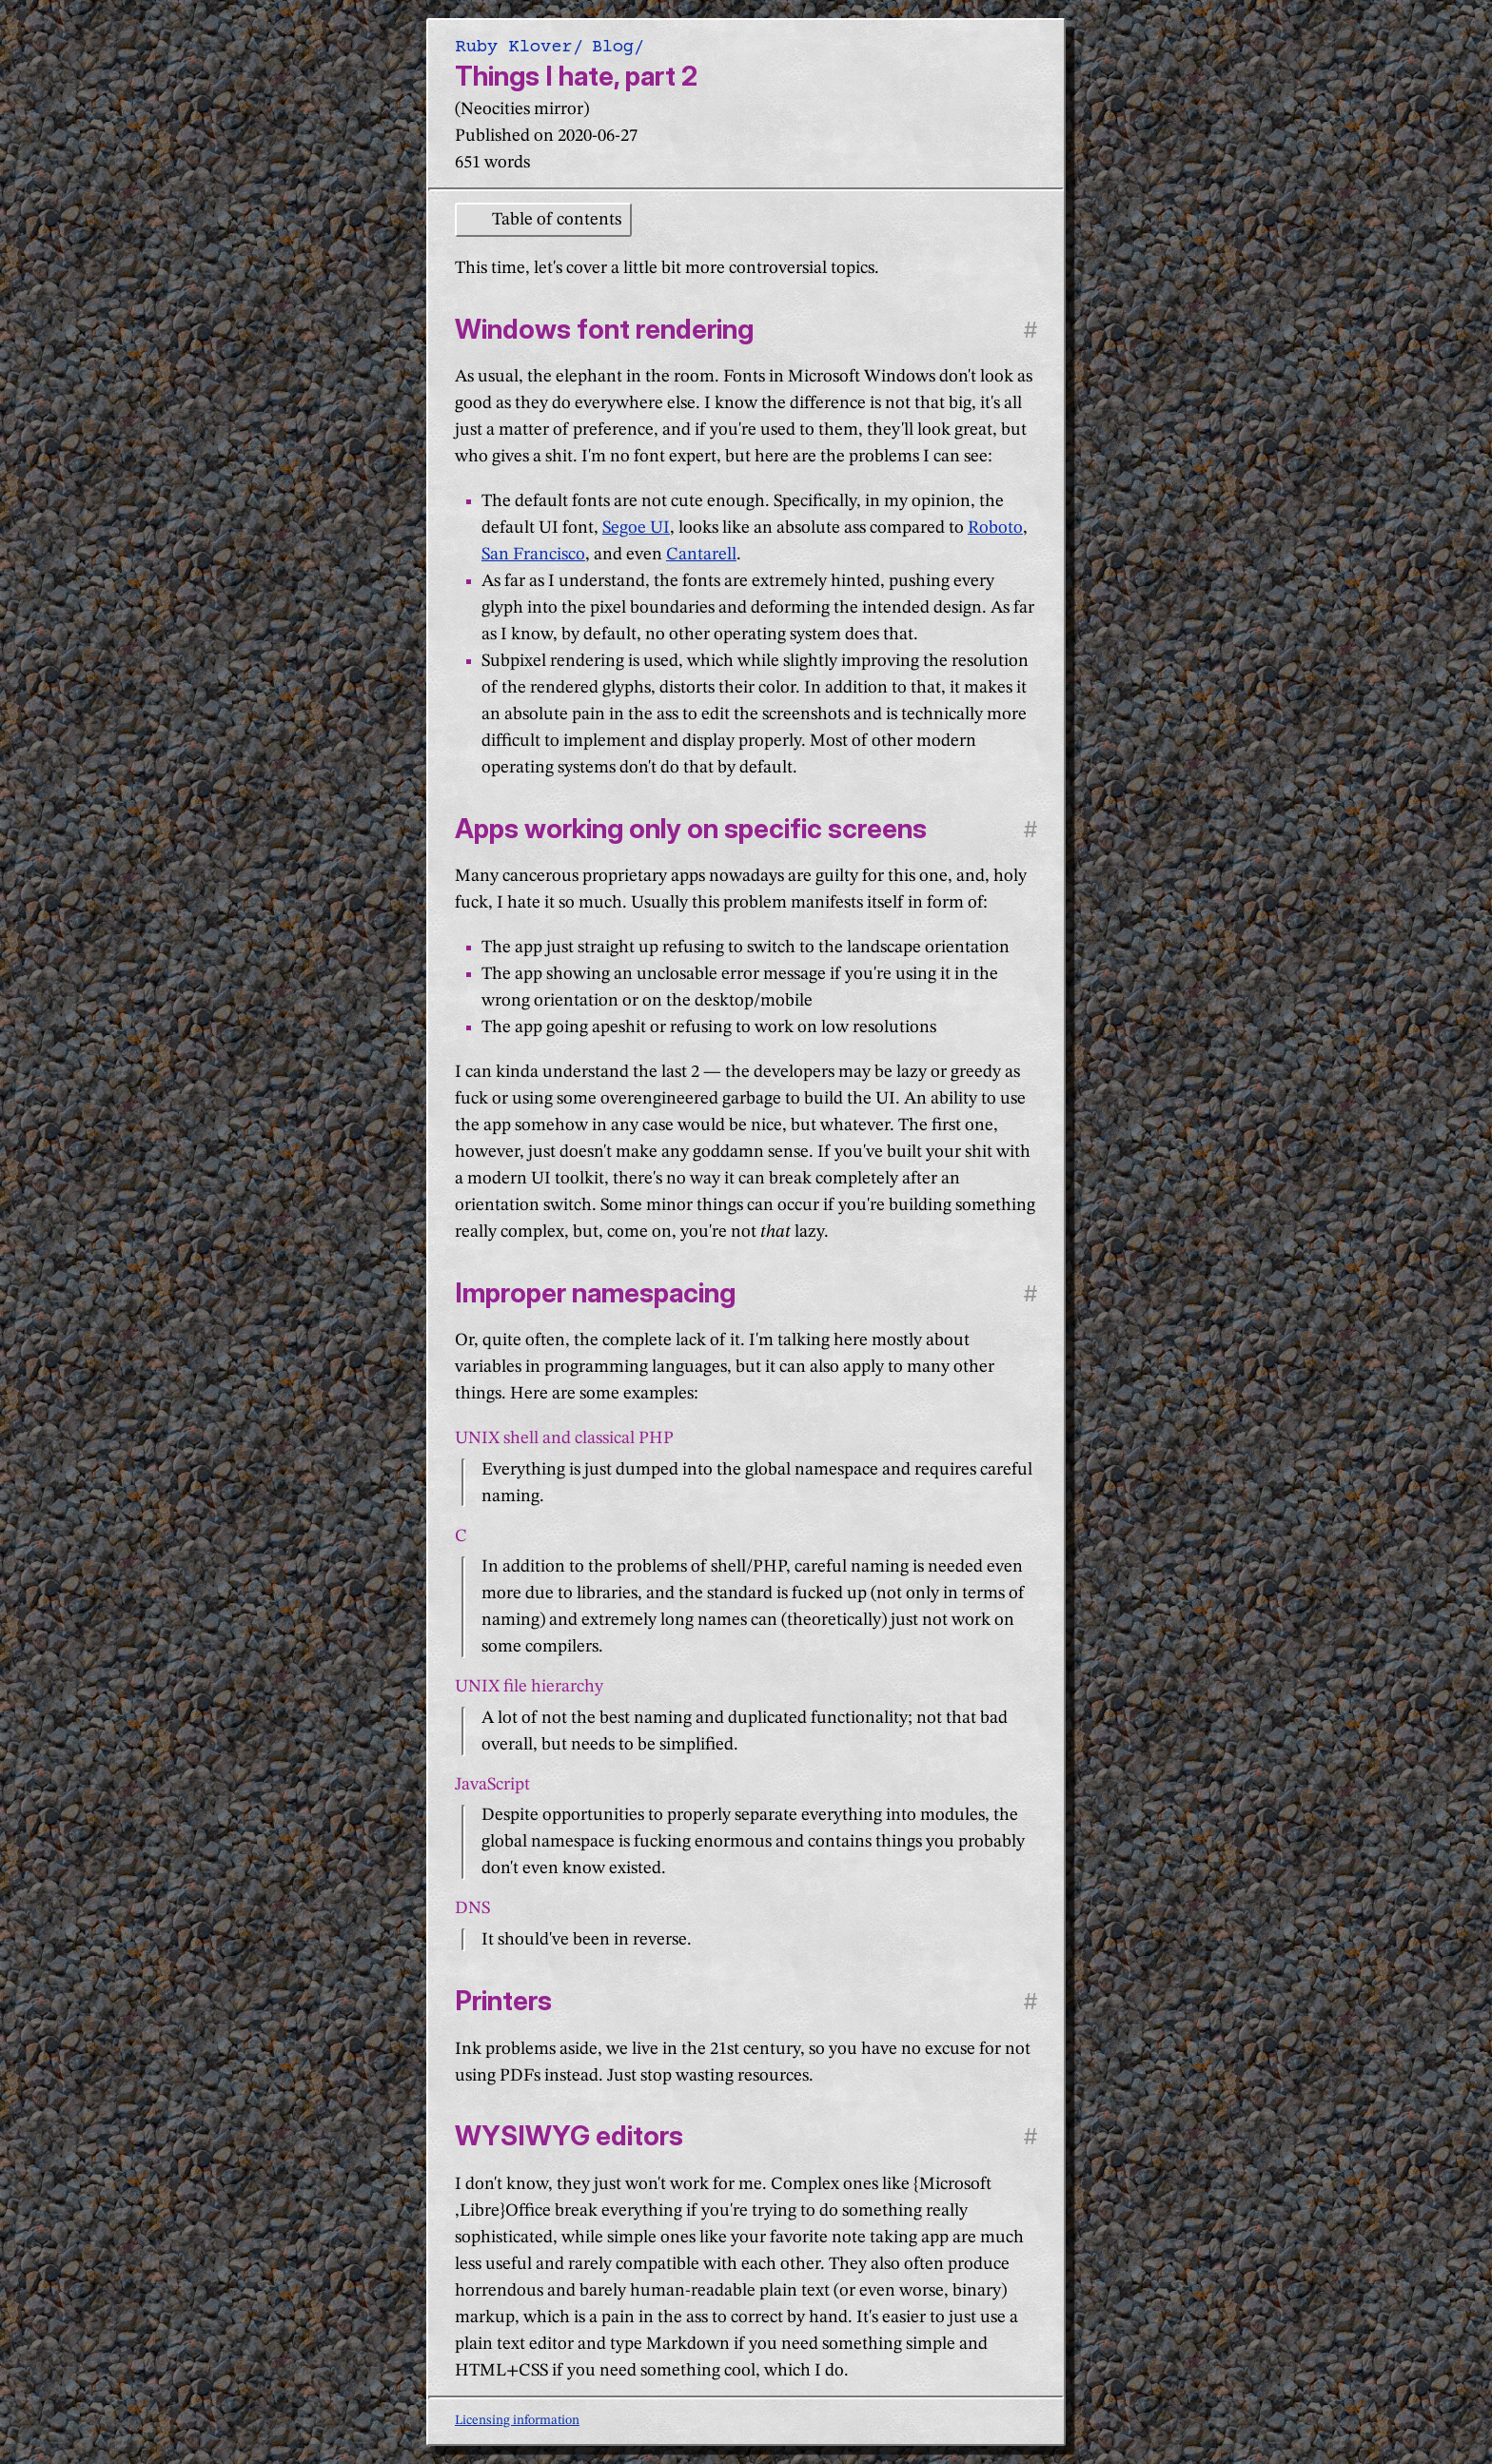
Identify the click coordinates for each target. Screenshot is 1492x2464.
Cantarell (701, 554)
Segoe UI (636, 528)
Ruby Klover (514, 46)
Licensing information (517, 2420)
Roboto (995, 528)
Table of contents (556, 219)
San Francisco (533, 554)
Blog (613, 46)
